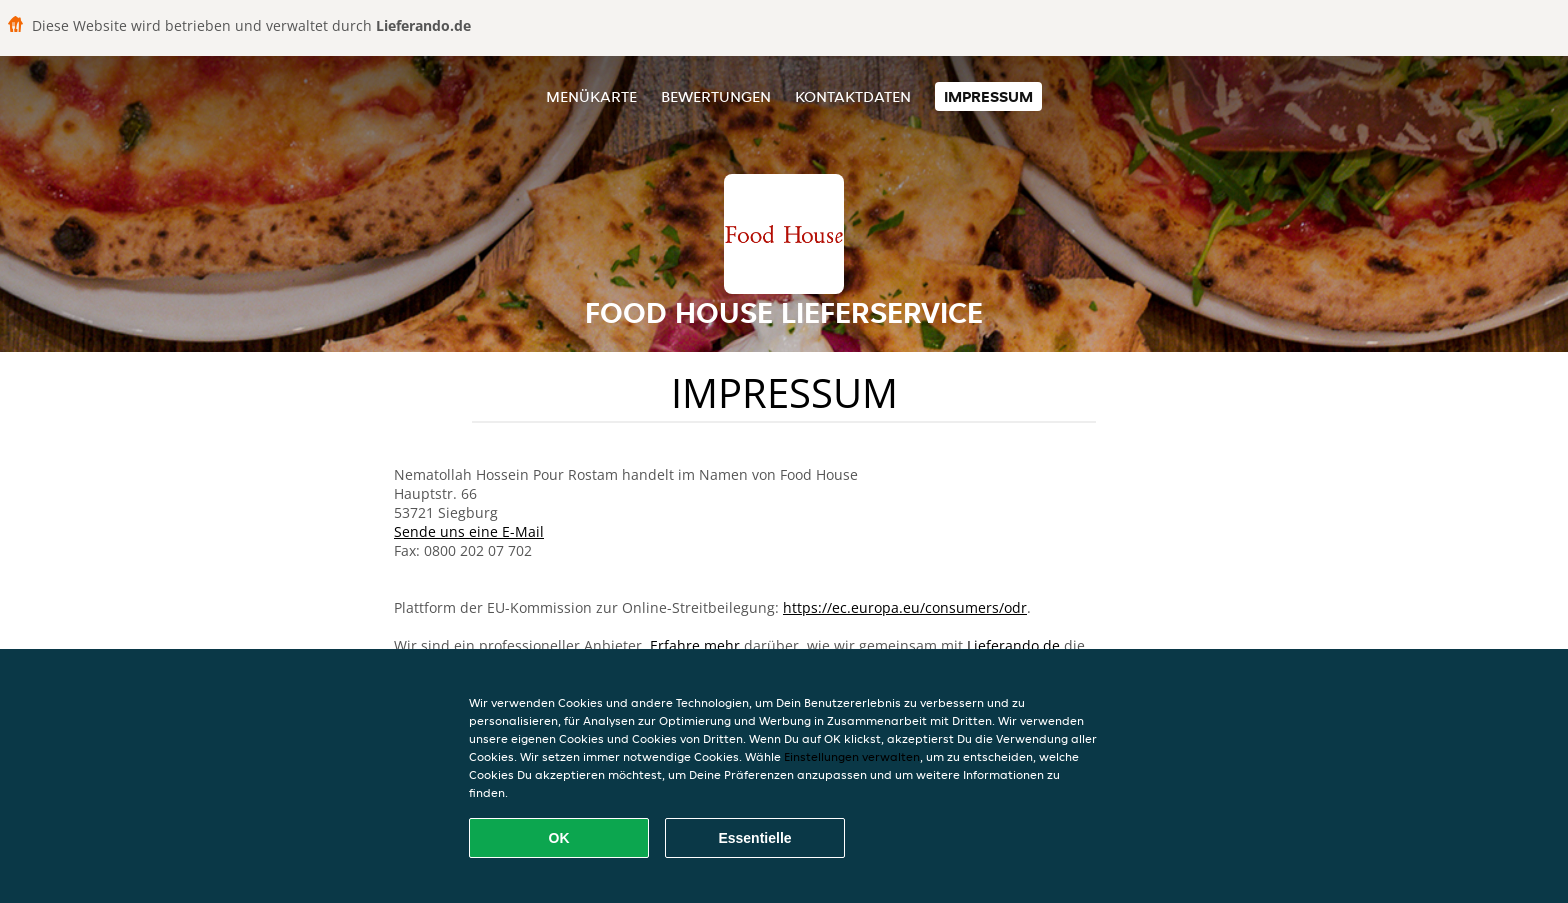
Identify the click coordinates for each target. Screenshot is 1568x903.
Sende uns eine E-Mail (469, 531)
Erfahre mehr (695, 645)
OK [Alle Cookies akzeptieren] (559, 838)
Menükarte (591, 96)
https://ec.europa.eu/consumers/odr (905, 607)
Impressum (988, 96)
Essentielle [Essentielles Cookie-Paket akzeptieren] (754, 838)
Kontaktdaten (853, 96)
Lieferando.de (1013, 645)
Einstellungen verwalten (852, 756)
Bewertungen (716, 96)
